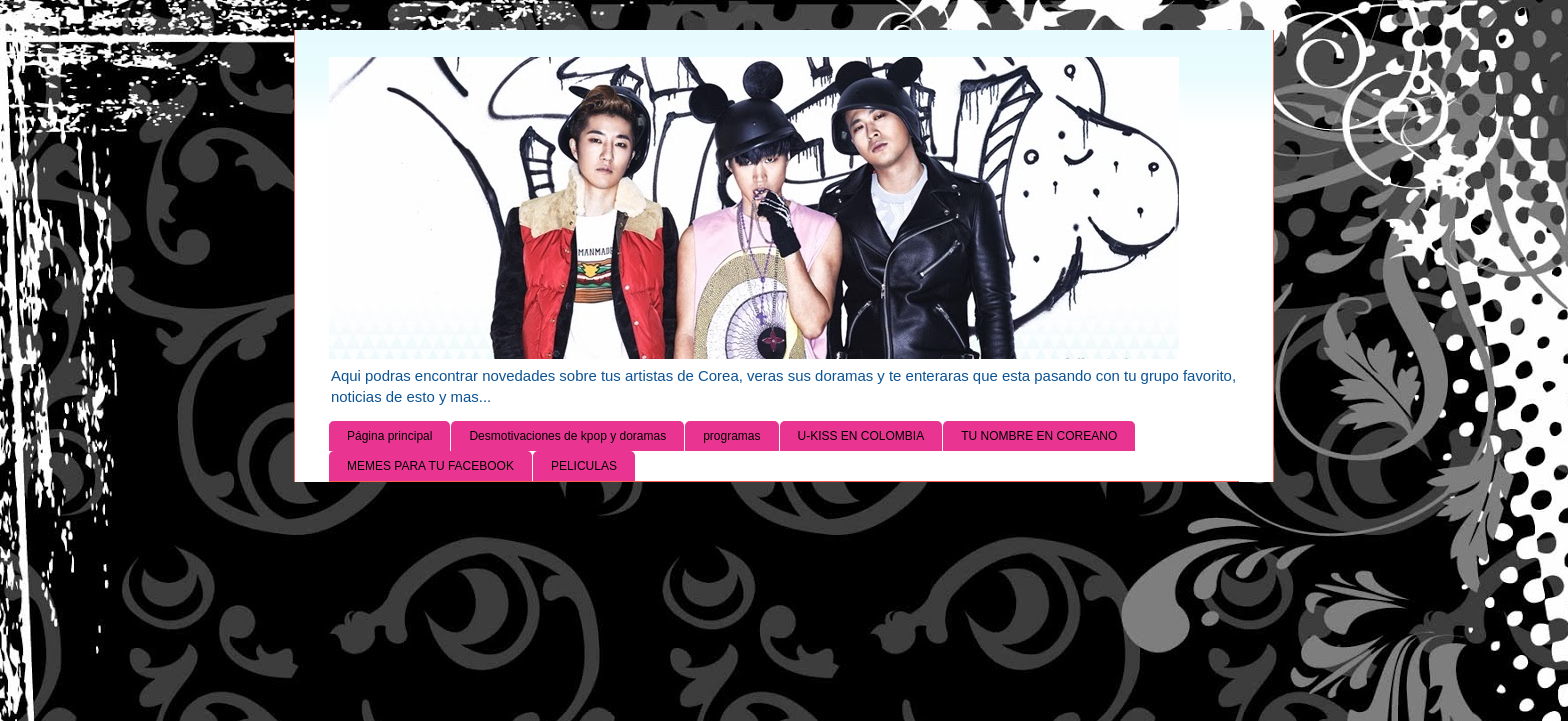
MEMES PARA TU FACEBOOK (430, 466)
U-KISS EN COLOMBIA (861, 436)
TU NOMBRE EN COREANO (1039, 436)
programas (731, 436)
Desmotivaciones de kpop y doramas (567, 436)
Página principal (389, 436)
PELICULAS (584, 466)
